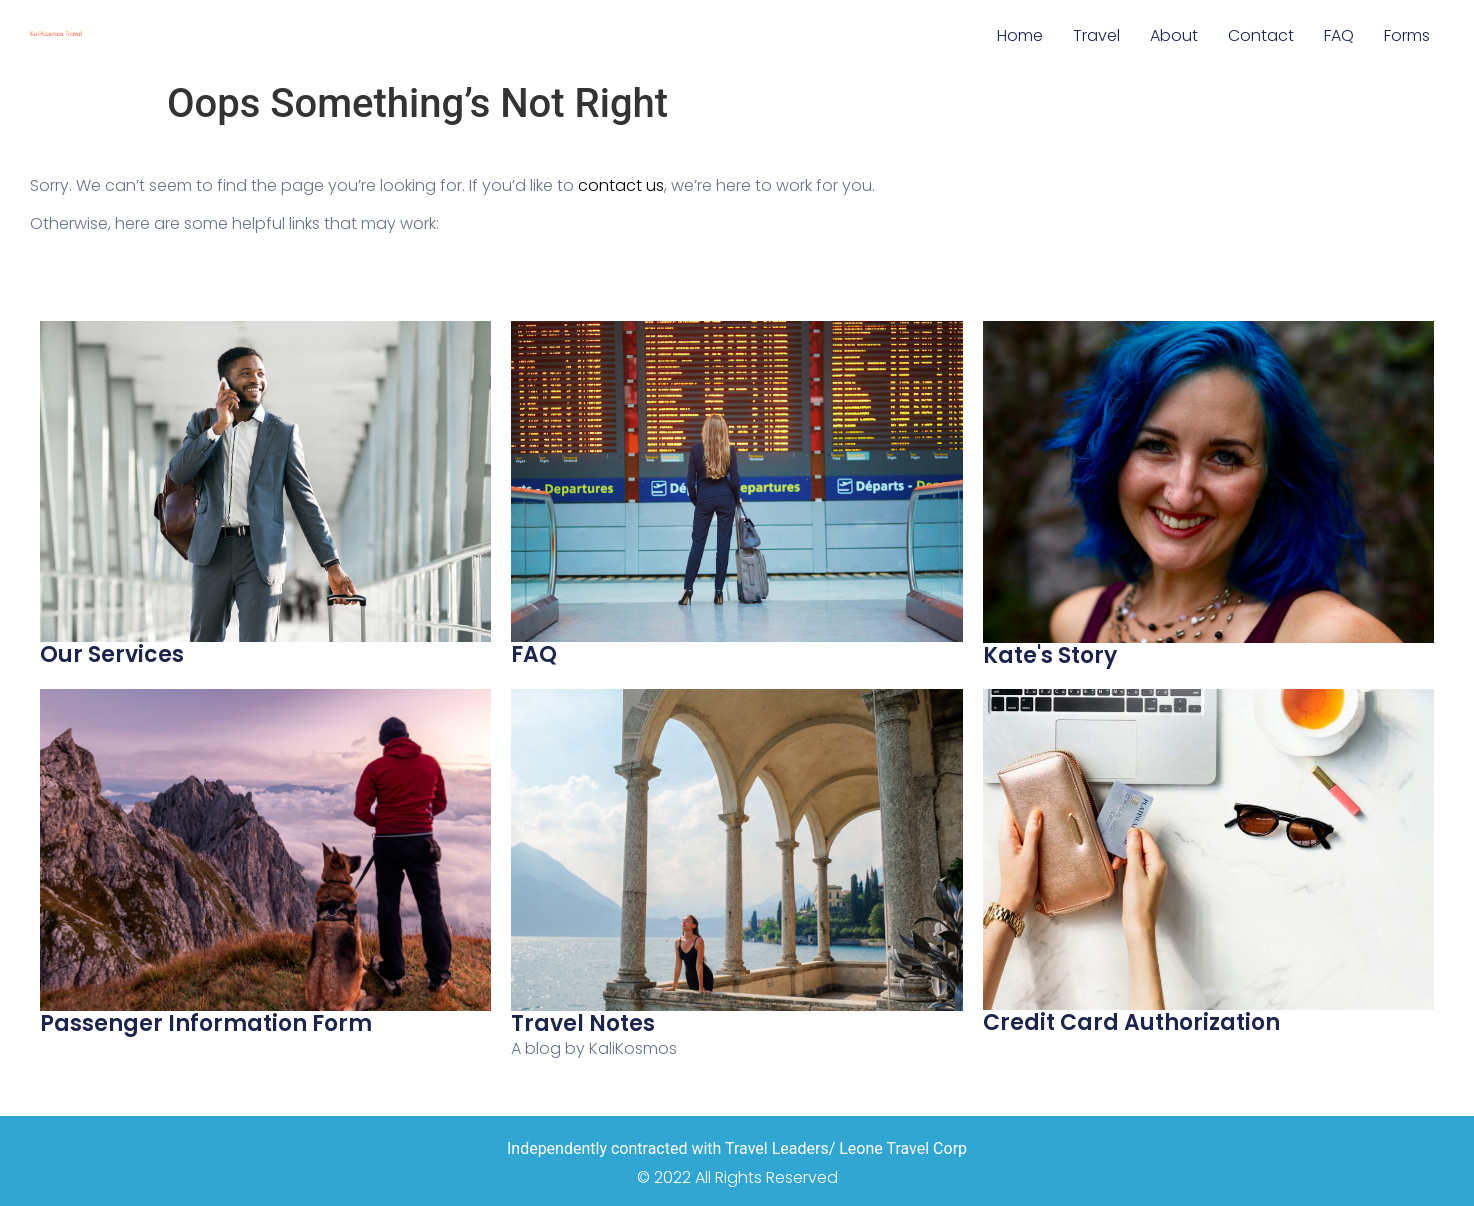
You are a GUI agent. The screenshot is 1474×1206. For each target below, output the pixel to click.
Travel (1096, 35)
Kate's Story (1050, 655)
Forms (1407, 35)
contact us (621, 185)
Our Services (112, 654)
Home (1020, 35)
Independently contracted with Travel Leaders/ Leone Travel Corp (737, 1148)
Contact (1261, 35)
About (1174, 35)
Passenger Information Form (206, 1023)
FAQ (1339, 35)
